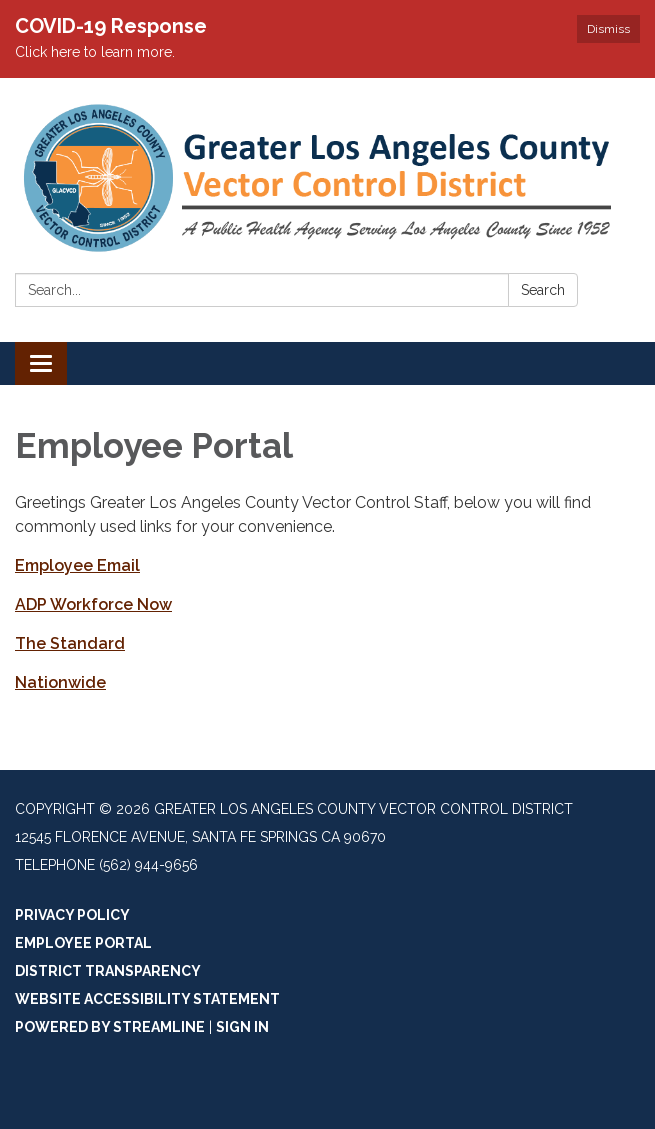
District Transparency (108, 971)
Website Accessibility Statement (147, 999)
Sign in (242, 1027)
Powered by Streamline (110, 1027)
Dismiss (608, 29)
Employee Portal (83, 943)
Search (543, 290)
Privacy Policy (72, 915)
